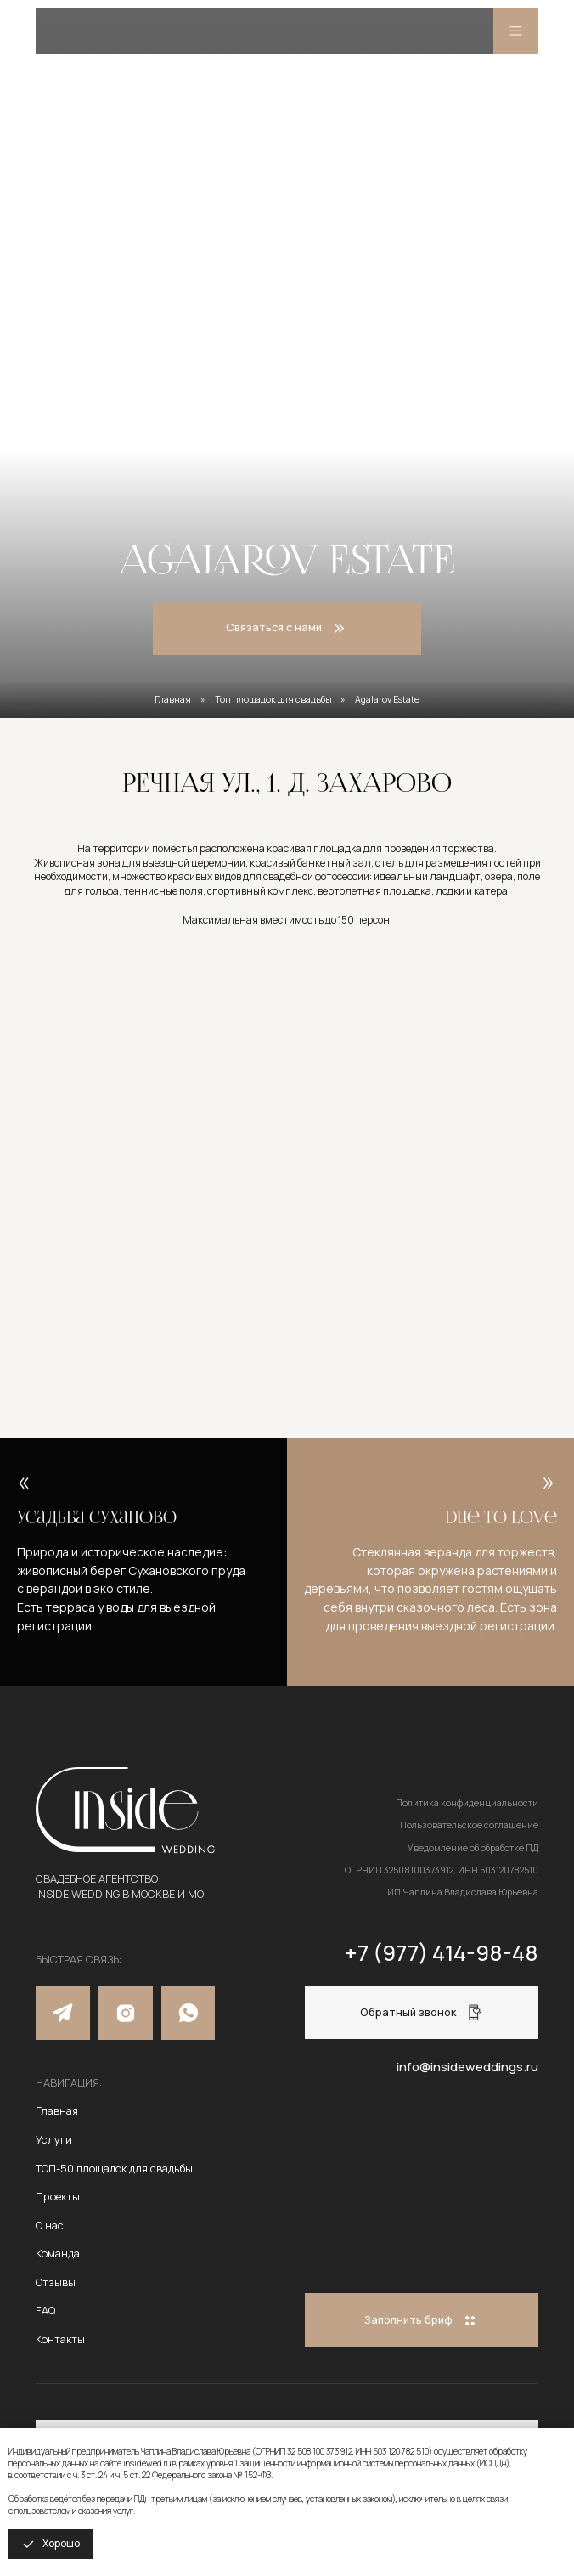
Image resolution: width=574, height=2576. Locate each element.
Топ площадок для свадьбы (273, 699)
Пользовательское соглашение (469, 1825)
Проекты (58, 2196)
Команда (58, 2253)
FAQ (45, 2310)
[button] (421, 2012)
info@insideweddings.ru (467, 2066)
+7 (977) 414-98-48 (441, 1953)
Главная (173, 699)
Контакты (60, 2339)
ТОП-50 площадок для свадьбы (114, 2168)
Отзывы (56, 2282)
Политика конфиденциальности (467, 1803)
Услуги (54, 2139)
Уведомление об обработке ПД (473, 1848)
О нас (50, 2225)
